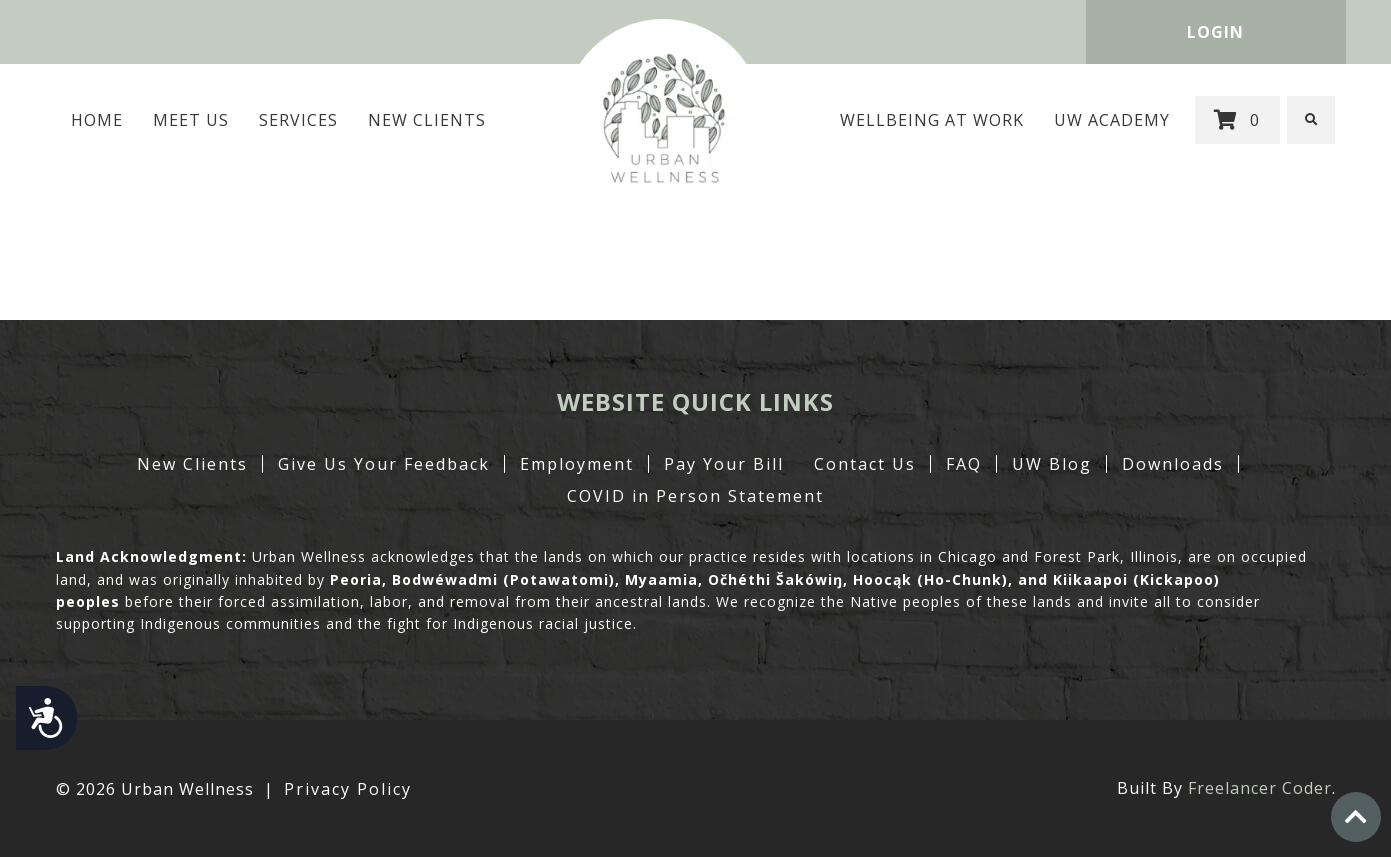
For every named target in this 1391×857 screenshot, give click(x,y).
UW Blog (1052, 464)
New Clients (427, 120)
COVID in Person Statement (695, 496)
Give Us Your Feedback (384, 464)
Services (298, 120)
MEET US (191, 120)
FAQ (964, 464)
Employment (577, 464)
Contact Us (865, 464)
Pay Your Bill (724, 464)
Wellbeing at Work (933, 120)
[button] (1312, 120)
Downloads (1173, 464)
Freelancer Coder (1260, 788)
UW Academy (1113, 120)
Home (97, 120)
